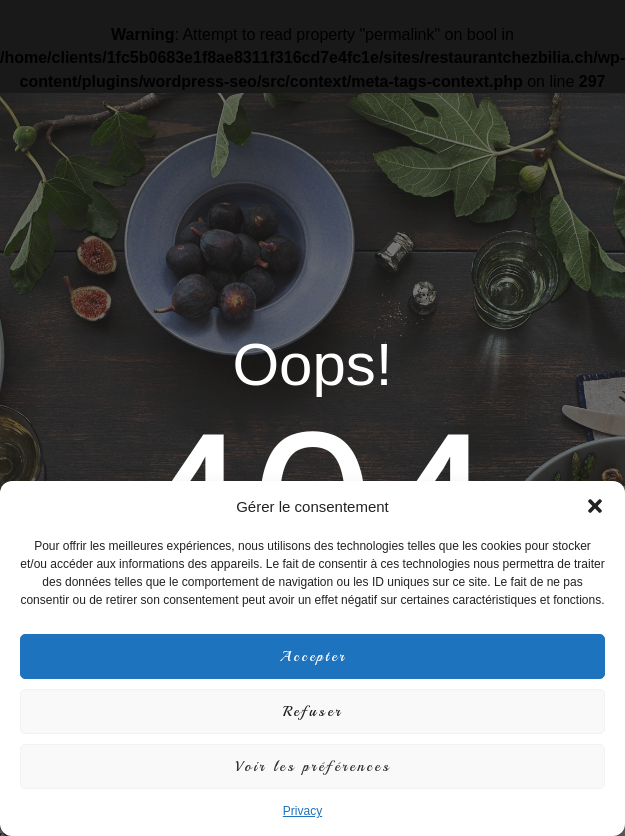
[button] (595, 506)
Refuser (312, 711)
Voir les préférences (313, 766)
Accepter (313, 656)
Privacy (302, 811)
